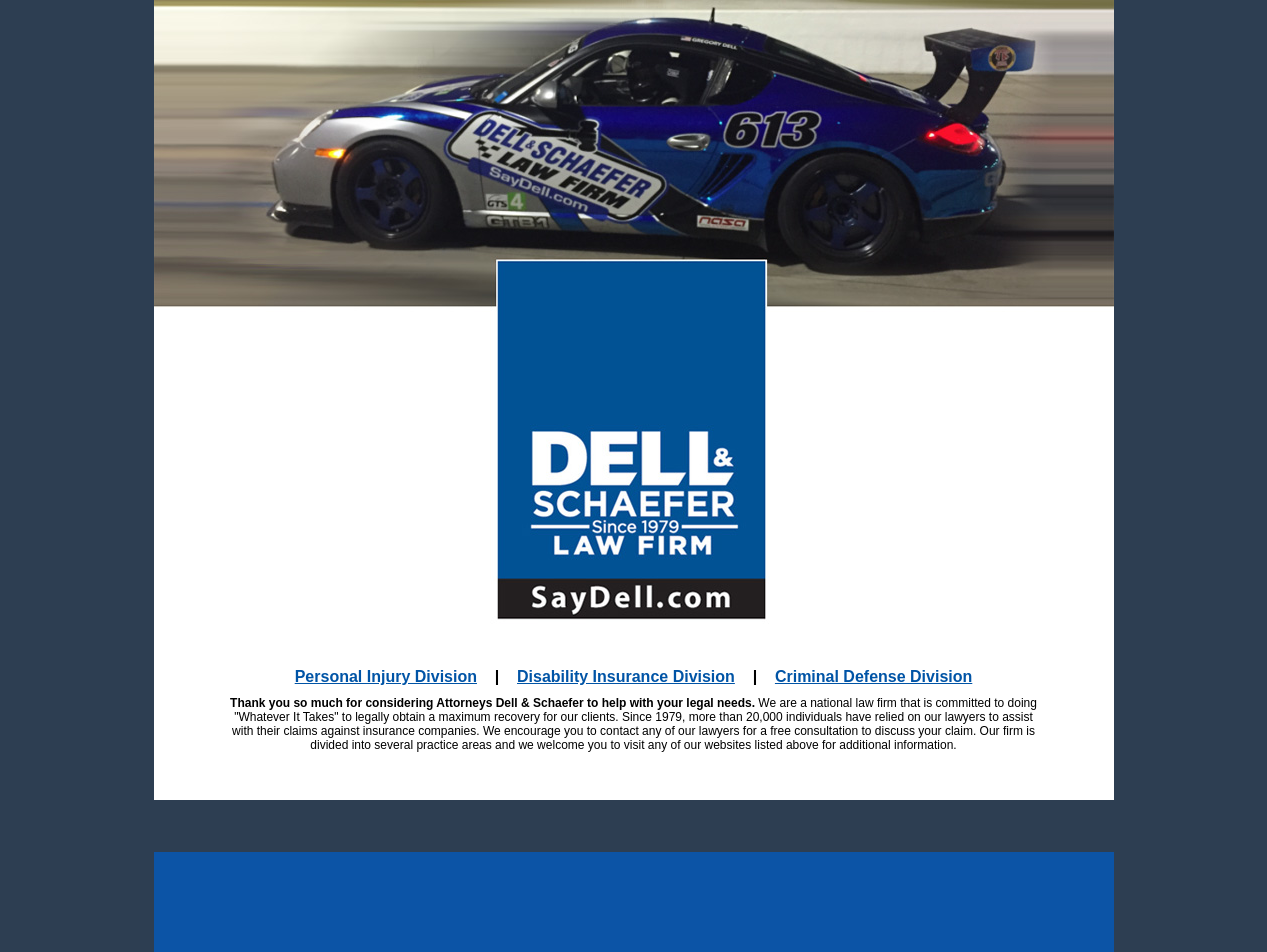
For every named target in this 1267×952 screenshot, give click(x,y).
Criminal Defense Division (873, 676)
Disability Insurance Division (626, 676)
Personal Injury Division (386, 676)
